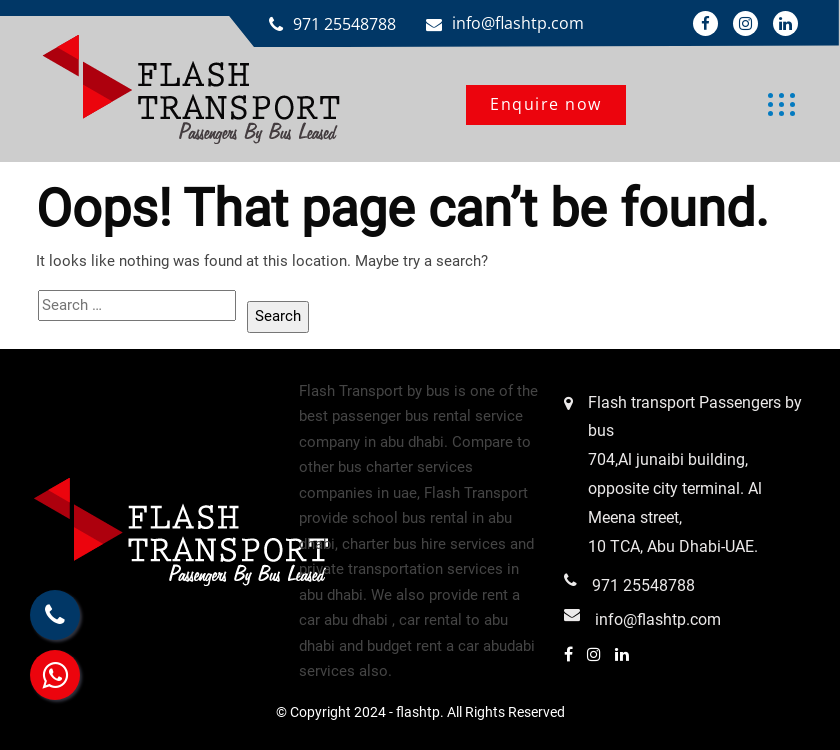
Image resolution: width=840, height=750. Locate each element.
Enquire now (546, 104)
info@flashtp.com (518, 23)
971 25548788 (344, 24)
